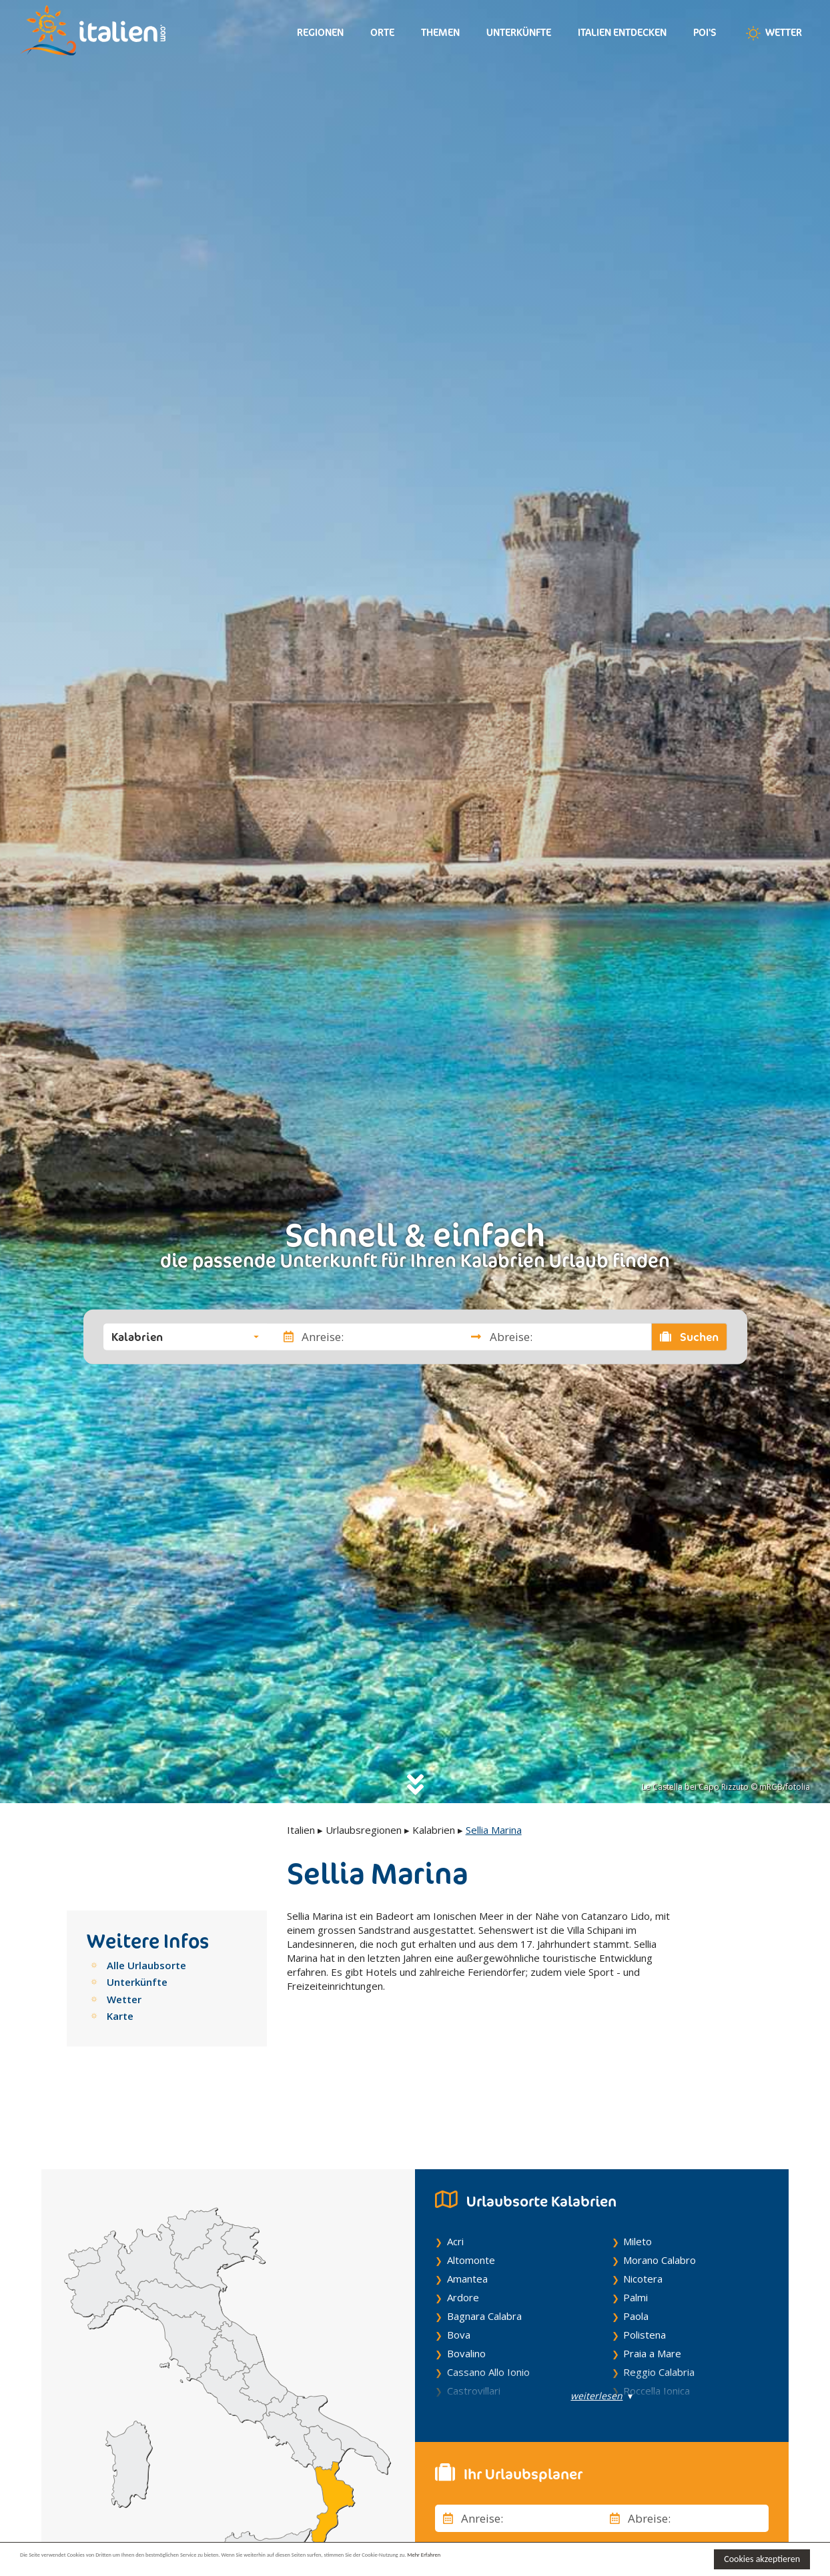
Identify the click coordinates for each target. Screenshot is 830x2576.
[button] (185, 1336)
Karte (120, 2016)
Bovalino (466, 2290)
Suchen (689, 1336)
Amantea (467, 2215)
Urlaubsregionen (364, 1829)
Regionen (320, 32)
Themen (440, 32)
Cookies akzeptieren (762, 2559)
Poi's (705, 32)
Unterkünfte (518, 32)
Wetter (772, 33)
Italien (301, 1829)
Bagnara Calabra (484, 2252)
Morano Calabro (659, 2196)
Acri (455, 2178)
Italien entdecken (622, 32)
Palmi (635, 2234)
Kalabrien (433, 1829)
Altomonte (471, 2196)
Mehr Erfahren (647, 2558)
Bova (458, 2271)
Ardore (463, 2234)
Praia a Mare (652, 2290)
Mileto (637, 2178)
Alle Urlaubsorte (146, 1965)
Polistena (644, 2271)
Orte (382, 32)
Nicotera (643, 2215)
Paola (636, 2252)
